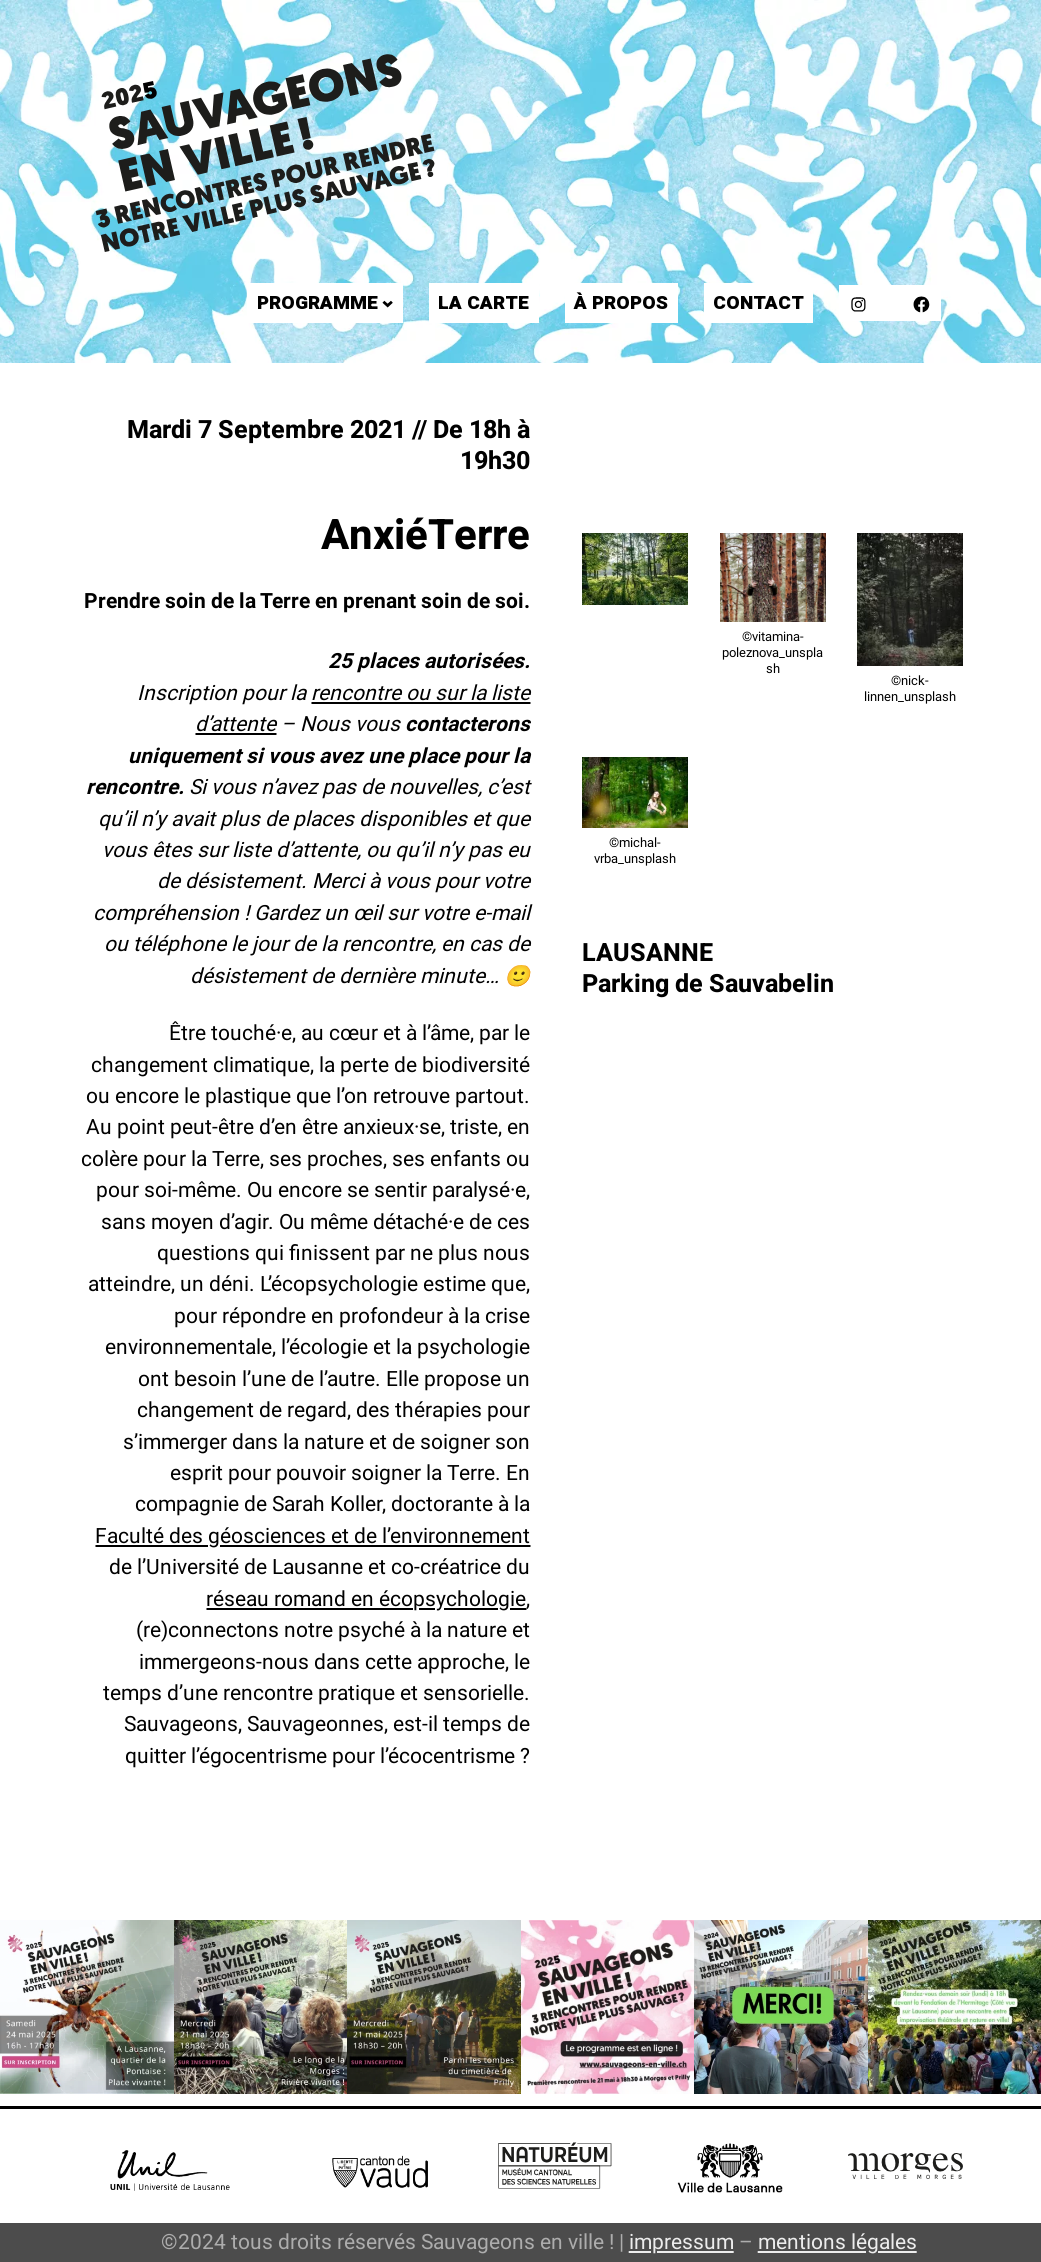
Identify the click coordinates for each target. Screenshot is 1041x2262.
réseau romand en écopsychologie (366, 1599)
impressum (681, 2242)
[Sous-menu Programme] (387, 303)
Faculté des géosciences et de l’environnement (312, 1536)
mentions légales (837, 2242)
